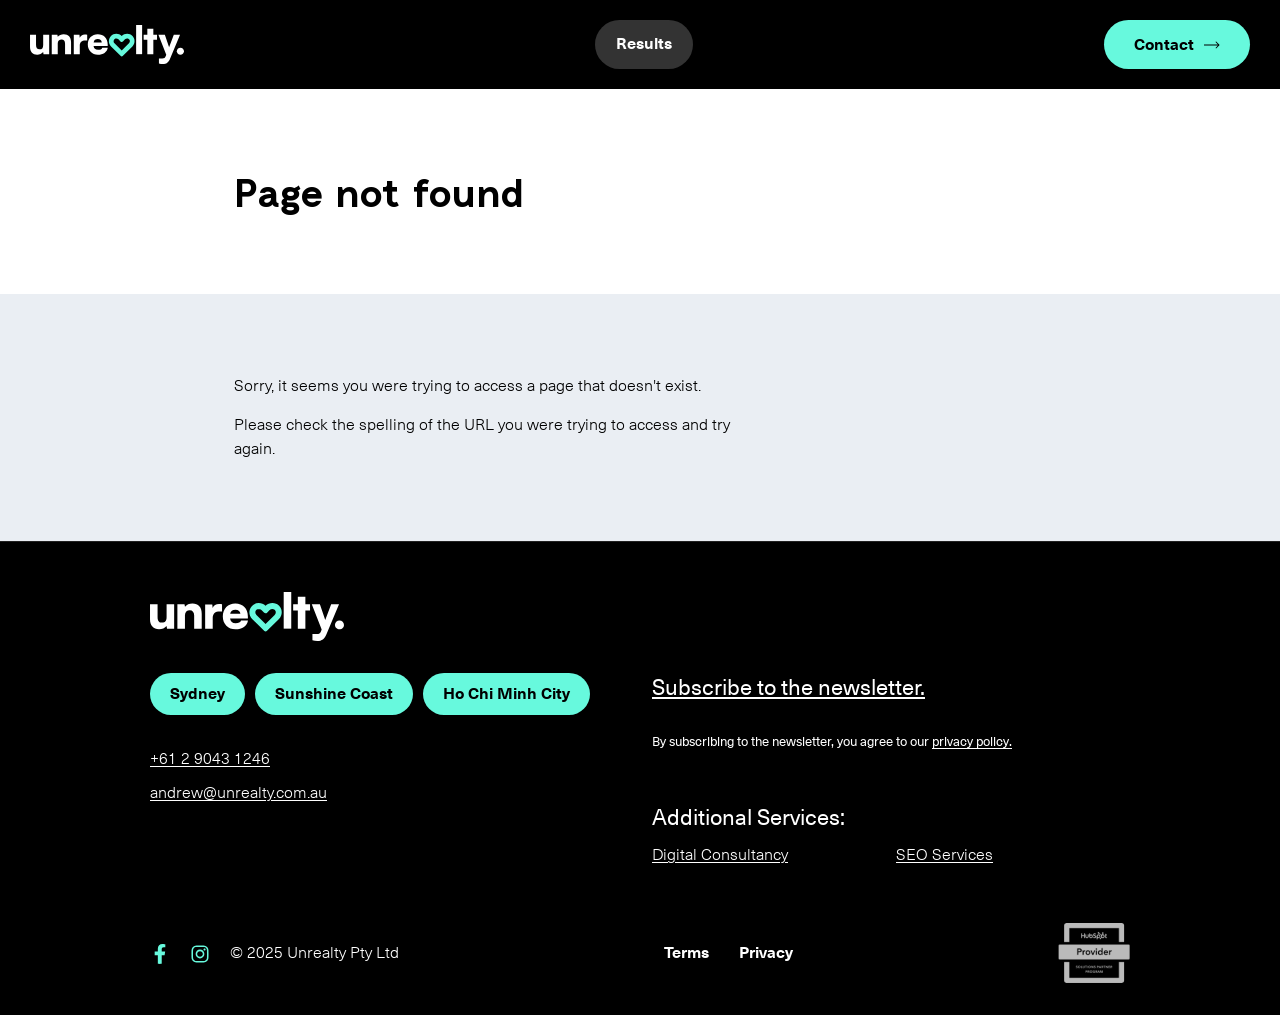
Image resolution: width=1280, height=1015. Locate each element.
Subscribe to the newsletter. (788, 687)
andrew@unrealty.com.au (238, 792)
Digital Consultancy (720, 854)
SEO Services (944, 854)
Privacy (766, 952)
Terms (686, 952)
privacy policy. (972, 742)
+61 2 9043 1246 (210, 758)
